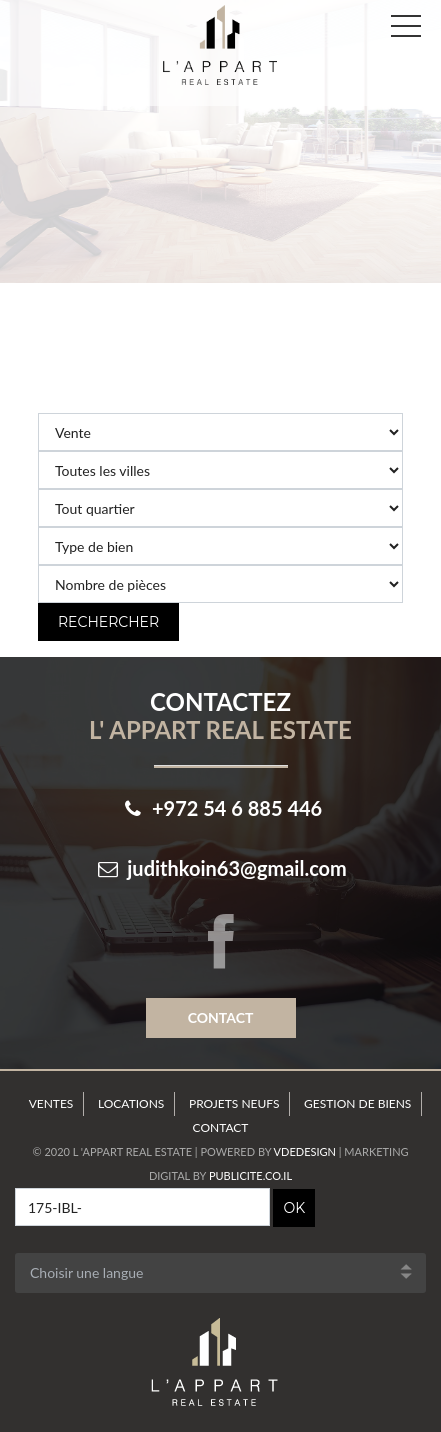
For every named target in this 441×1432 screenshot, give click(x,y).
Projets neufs (234, 1103)
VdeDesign (305, 1151)
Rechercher (108, 622)
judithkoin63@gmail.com (237, 868)
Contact (221, 1017)
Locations (131, 1103)
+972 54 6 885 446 (237, 808)
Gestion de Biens (357, 1103)
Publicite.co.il (250, 1175)
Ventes (51, 1103)
